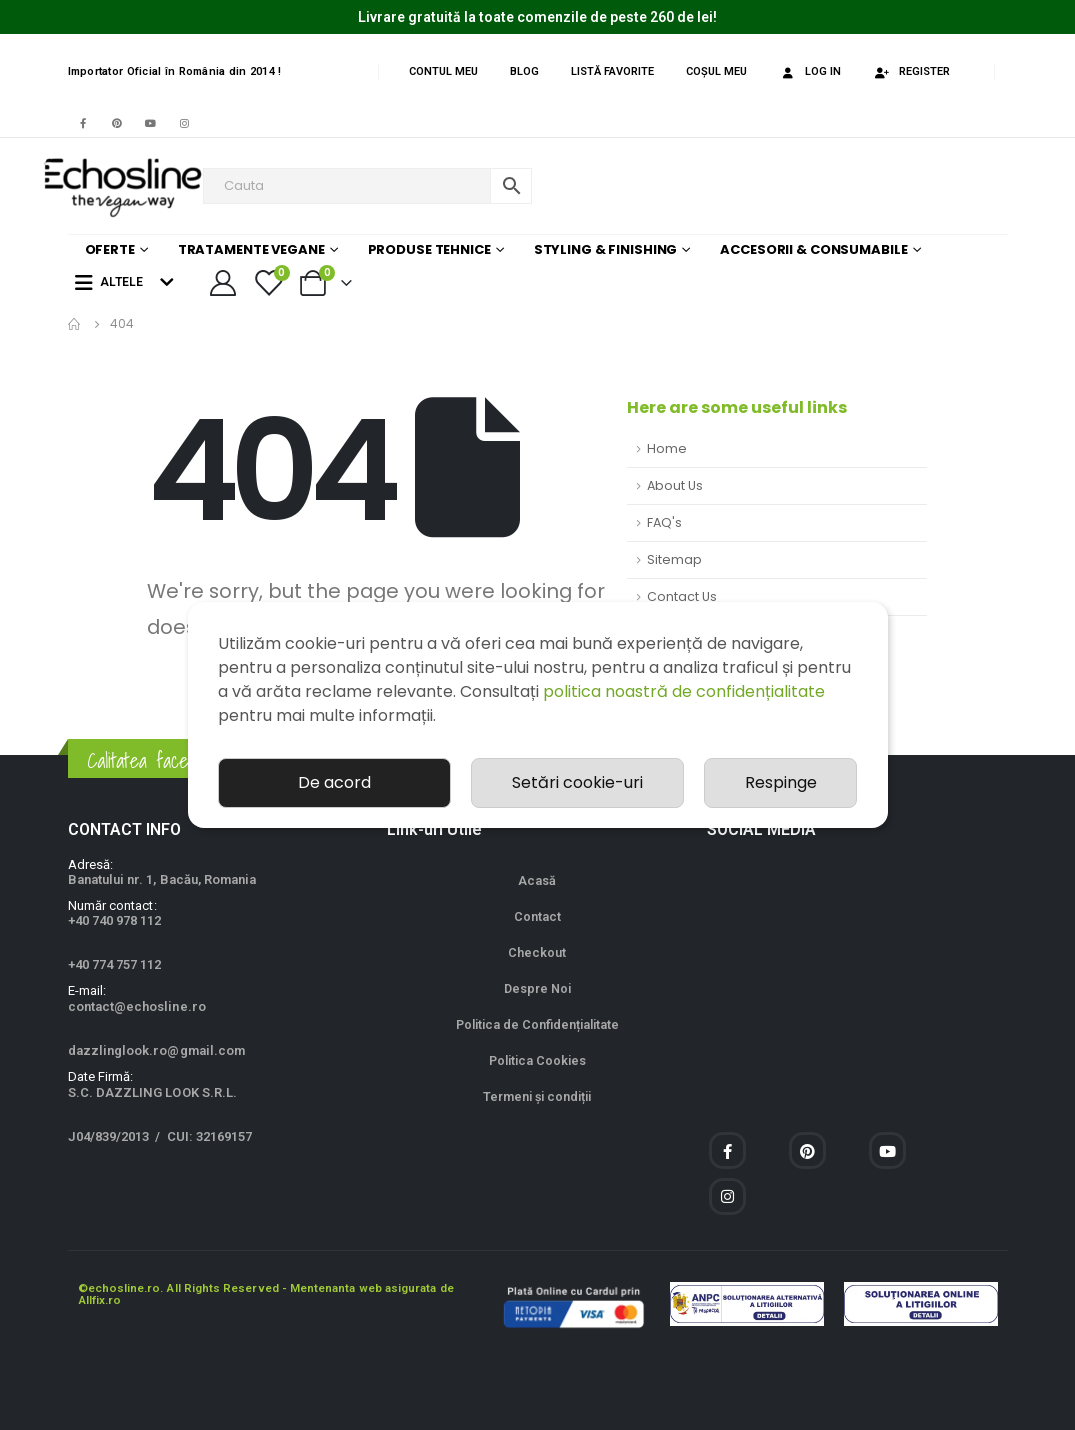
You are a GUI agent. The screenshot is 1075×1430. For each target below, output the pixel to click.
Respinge (781, 782)
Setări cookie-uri (577, 782)
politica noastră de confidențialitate (684, 691)
